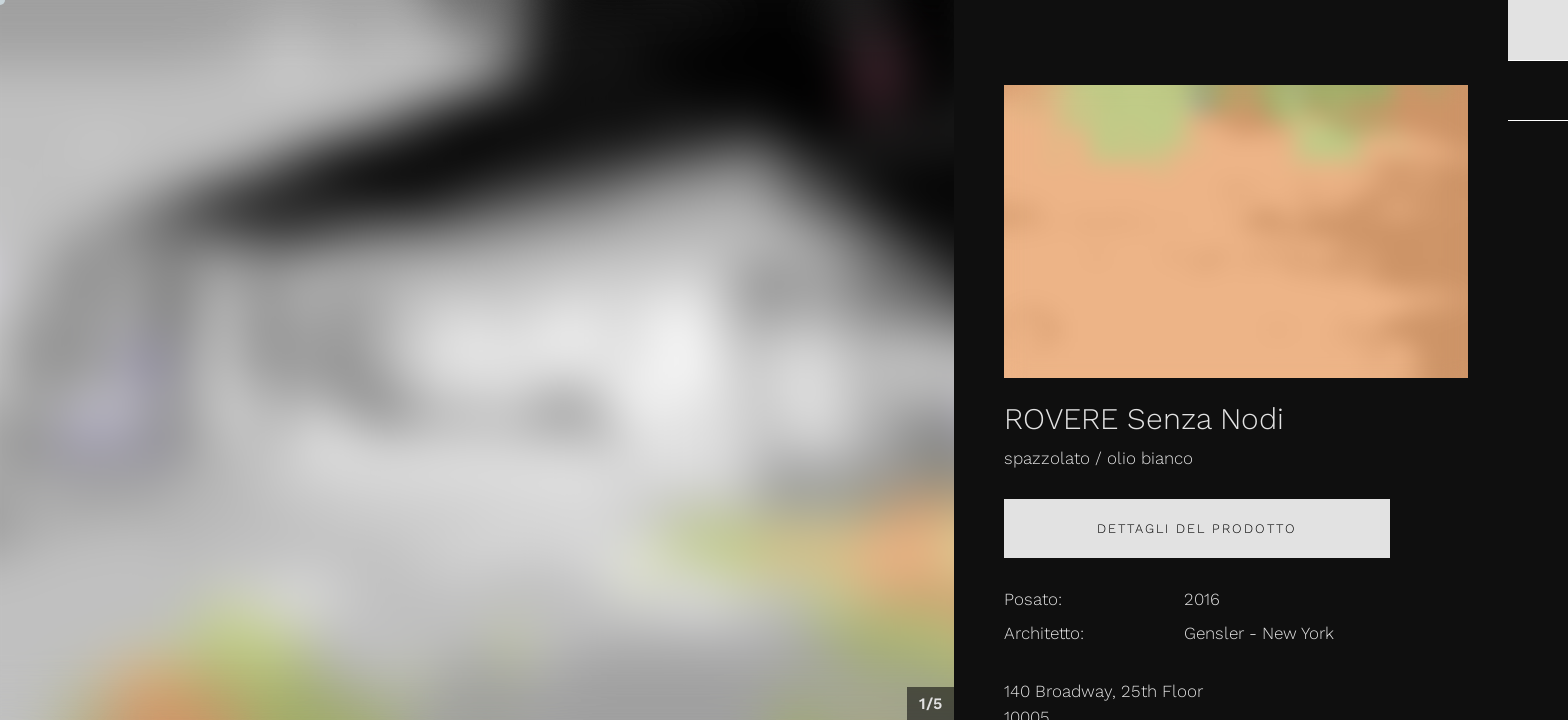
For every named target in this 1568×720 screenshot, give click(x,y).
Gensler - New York (1259, 633)
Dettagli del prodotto (1197, 528)
